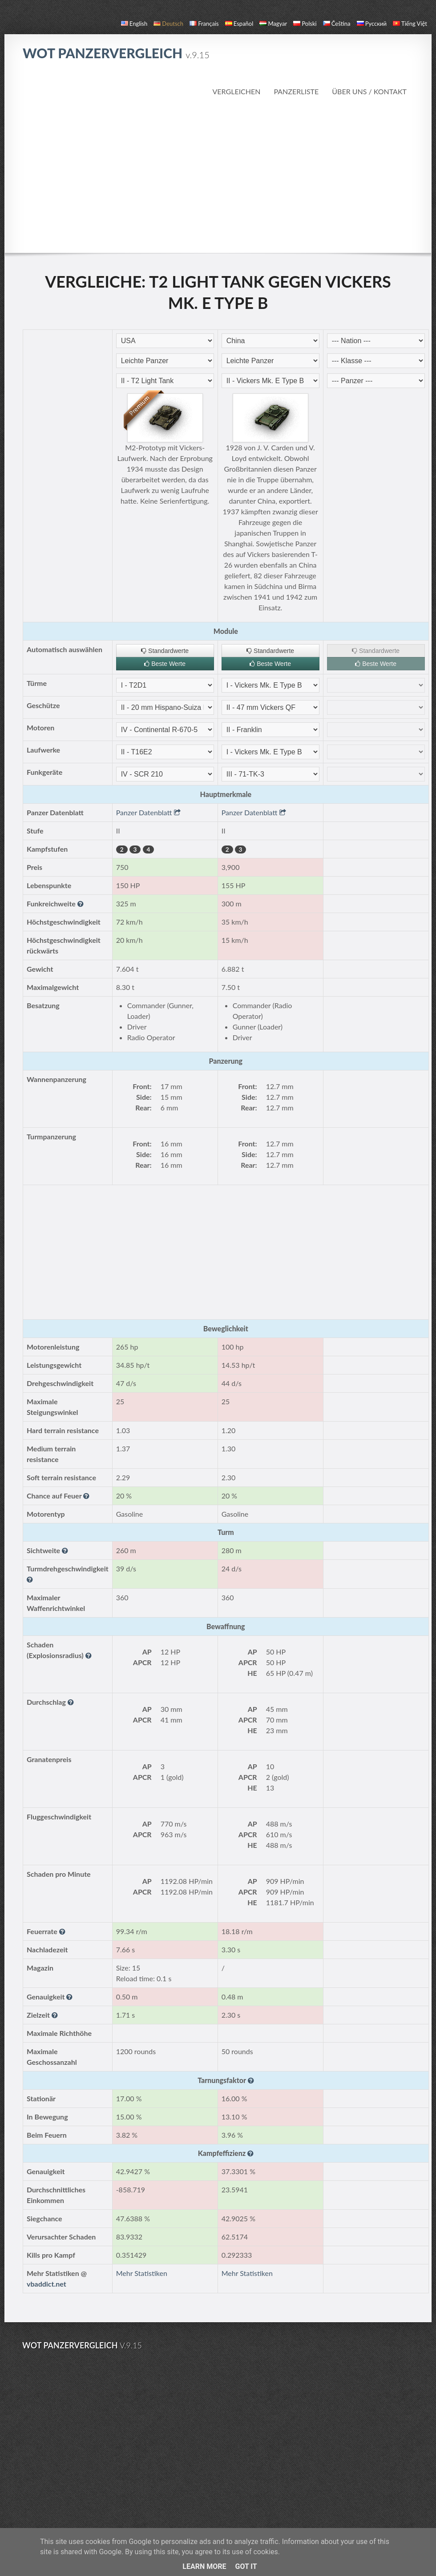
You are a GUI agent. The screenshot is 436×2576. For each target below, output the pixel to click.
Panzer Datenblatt (148, 812)
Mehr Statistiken (141, 2273)
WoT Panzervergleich (116, 53)
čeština (337, 23)
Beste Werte (165, 663)
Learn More (204, 2566)
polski (304, 23)
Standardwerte (165, 650)
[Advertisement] (218, 175)
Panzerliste (296, 91)
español (239, 23)
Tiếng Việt (410, 23)
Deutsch (168, 23)
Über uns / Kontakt (369, 91)
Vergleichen (237, 91)
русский (372, 23)
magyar (273, 23)
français (204, 23)
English (134, 23)
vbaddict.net (46, 2284)
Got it (246, 2566)
